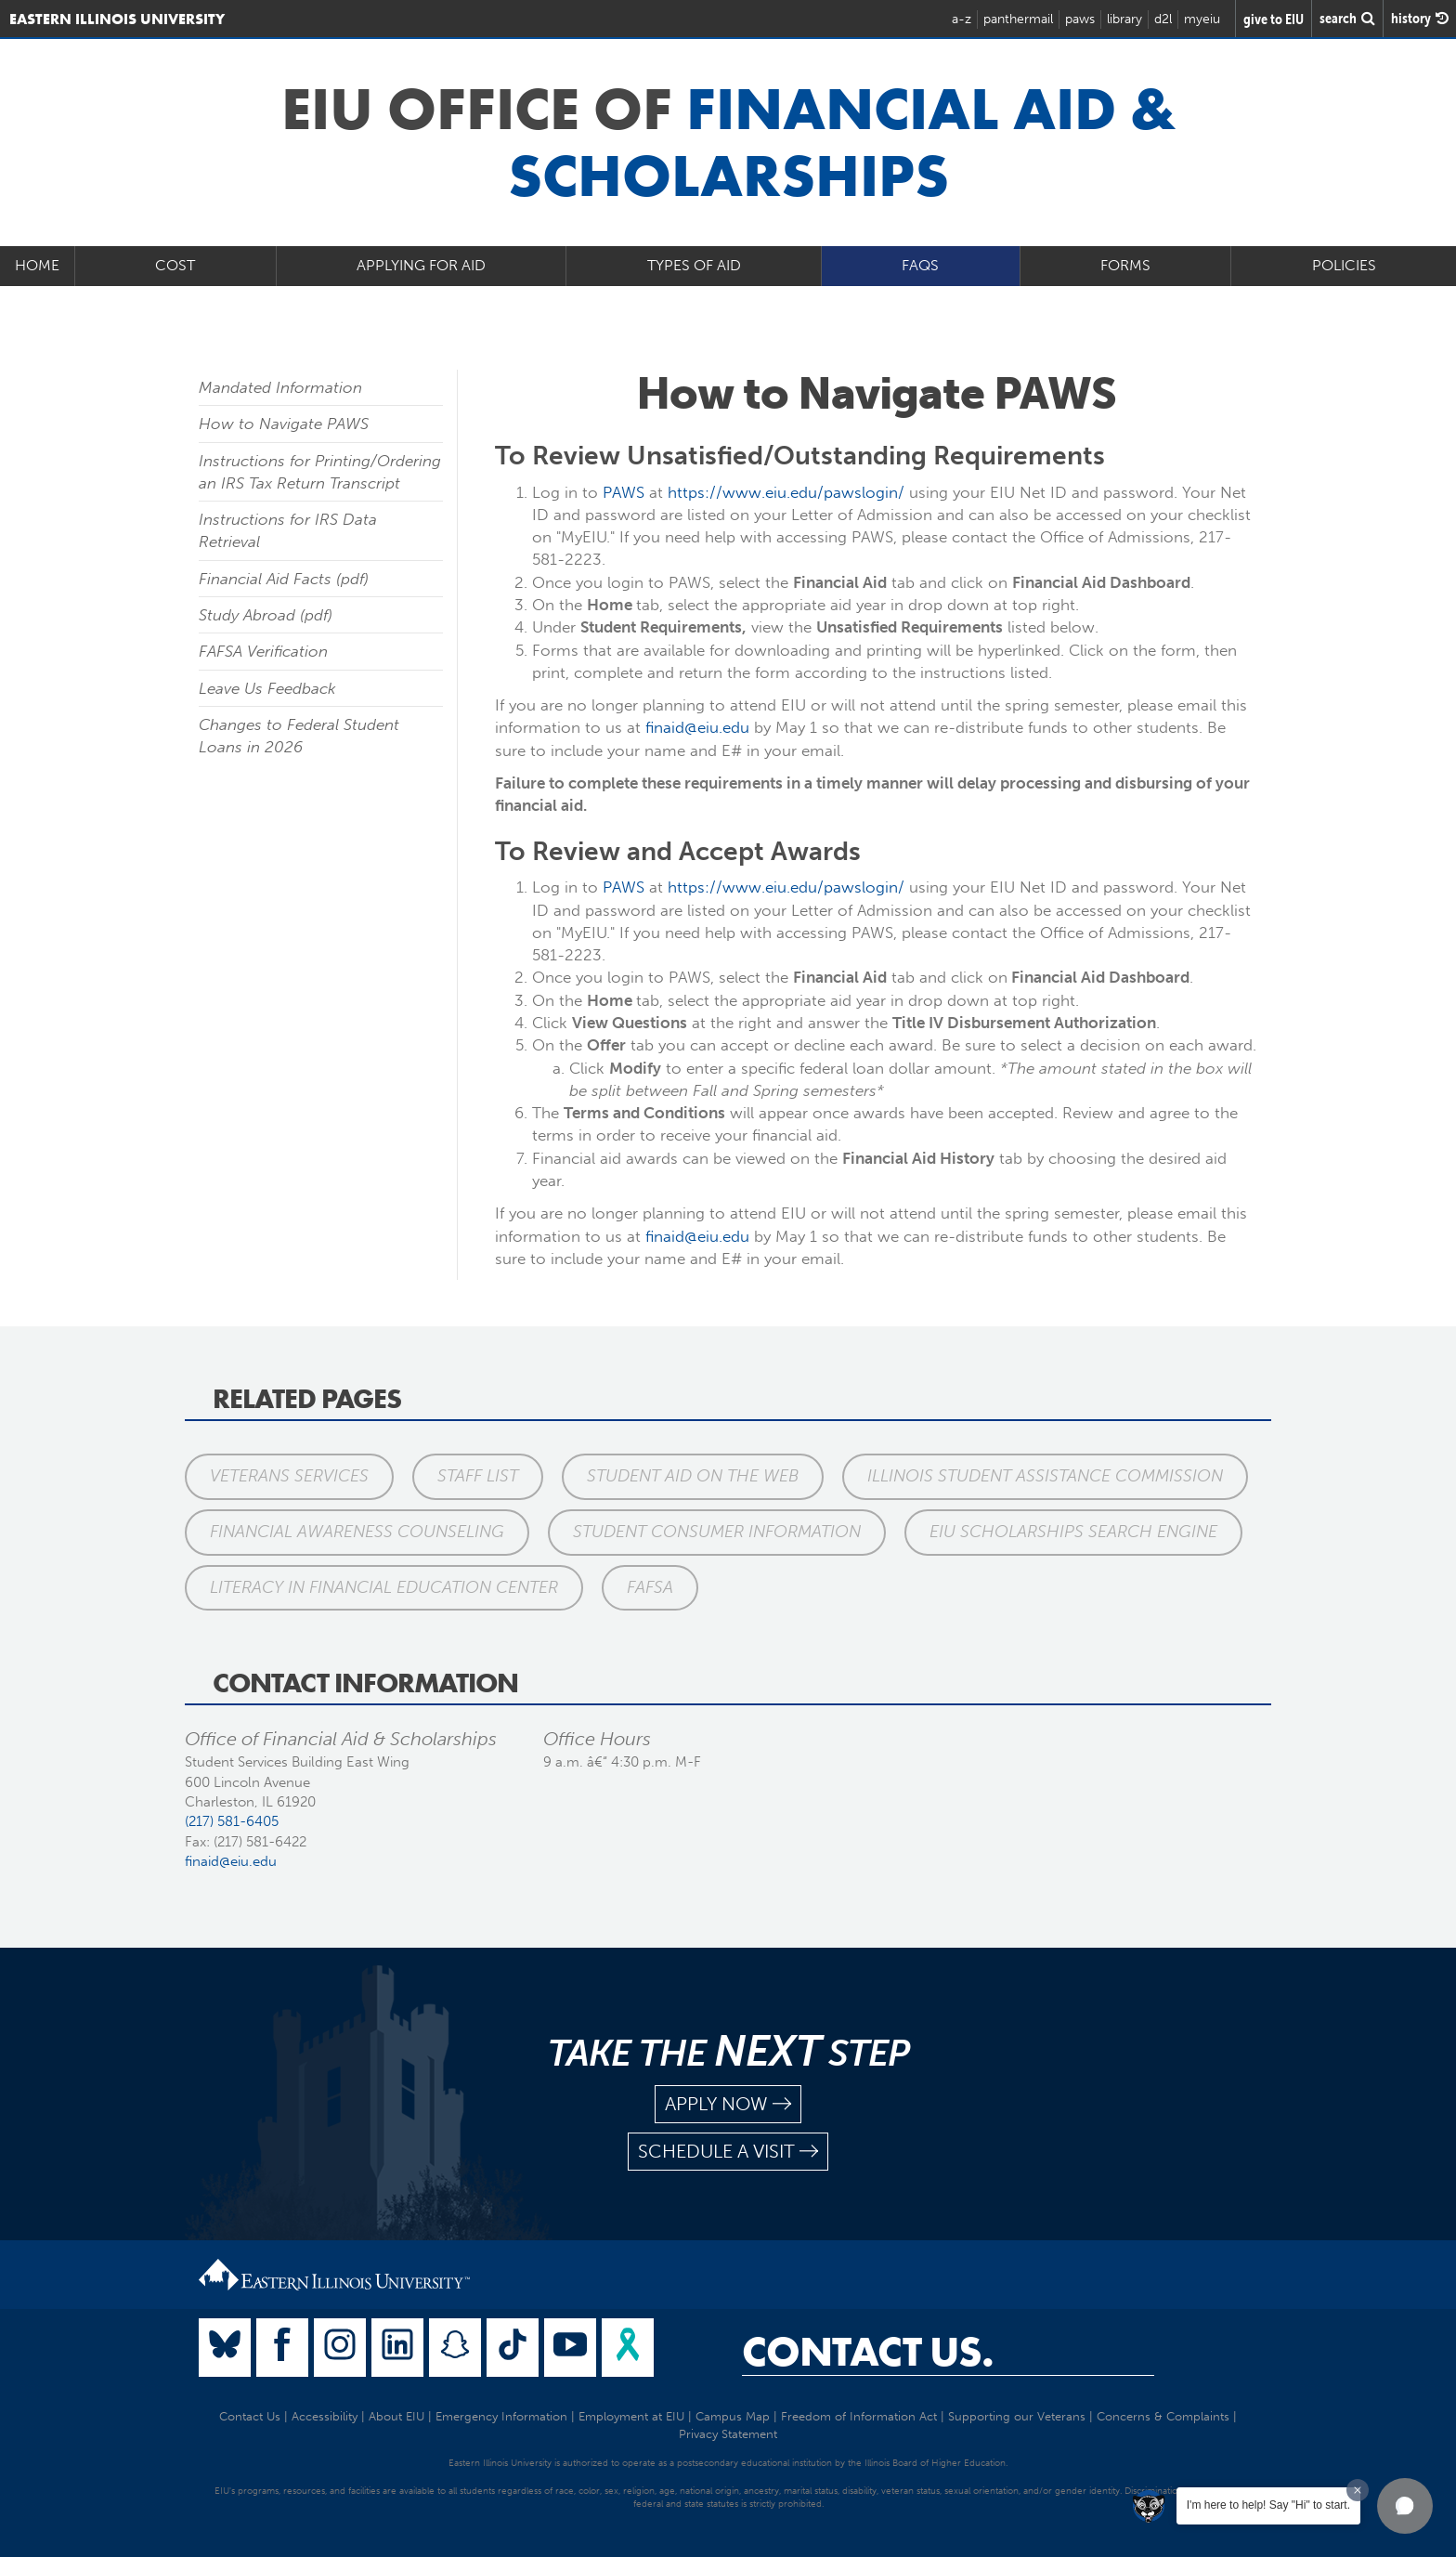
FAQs (920, 265)
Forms (1125, 265)
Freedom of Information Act (859, 2416)
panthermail (1018, 19)
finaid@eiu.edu (697, 727)
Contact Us (249, 2416)
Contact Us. (868, 2352)
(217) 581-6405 (232, 1821)
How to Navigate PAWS (284, 423)
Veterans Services (289, 1476)
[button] (1405, 2506)
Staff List (477, 1476)
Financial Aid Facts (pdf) (284, 578)
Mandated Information (280, 387)
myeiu (1202, 19)
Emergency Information (501, 2416)
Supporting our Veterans (1017, 2416)
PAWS (623, 492)
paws (1080, 19)
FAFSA (650, 1587)
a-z (961, 19)
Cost (175, 265)
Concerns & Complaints (1163, 2416)
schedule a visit (728, 2151)
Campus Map (733, 2416)
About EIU (396, 2416)
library (1124, 19)
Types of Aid (694, 265)
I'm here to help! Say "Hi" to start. (1268, 2504)
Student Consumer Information (717, 1531)
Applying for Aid (421, 265)
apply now (728, 2104)
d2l (1163, 19)
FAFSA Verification (263, 651)
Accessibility (325, 2416)
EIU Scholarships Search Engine (1073, 1531)
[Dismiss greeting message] (1357, 2490)
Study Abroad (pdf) (265, 615)
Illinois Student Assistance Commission (1045, 1476)
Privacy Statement (728, 2434)
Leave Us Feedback (267, 688)
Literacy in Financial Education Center (384, 1587)
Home (37, 265)
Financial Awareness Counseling (357, 1531)
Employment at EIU (631, 2416)
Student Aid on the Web (693, 1476)
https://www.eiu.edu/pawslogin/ (786, 492)
